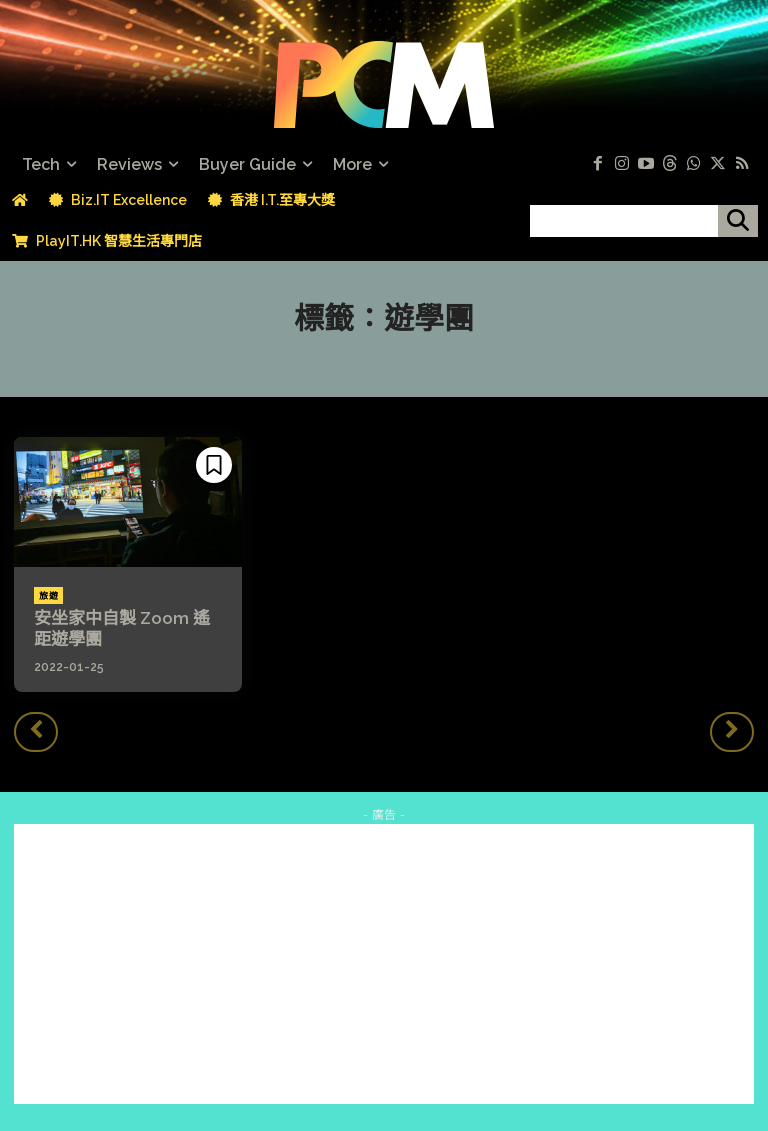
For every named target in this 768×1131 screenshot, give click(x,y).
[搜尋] (738, 221)
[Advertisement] (384, 961)
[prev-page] (36, 729)
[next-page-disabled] (732, 729)
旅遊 (48, 596)
